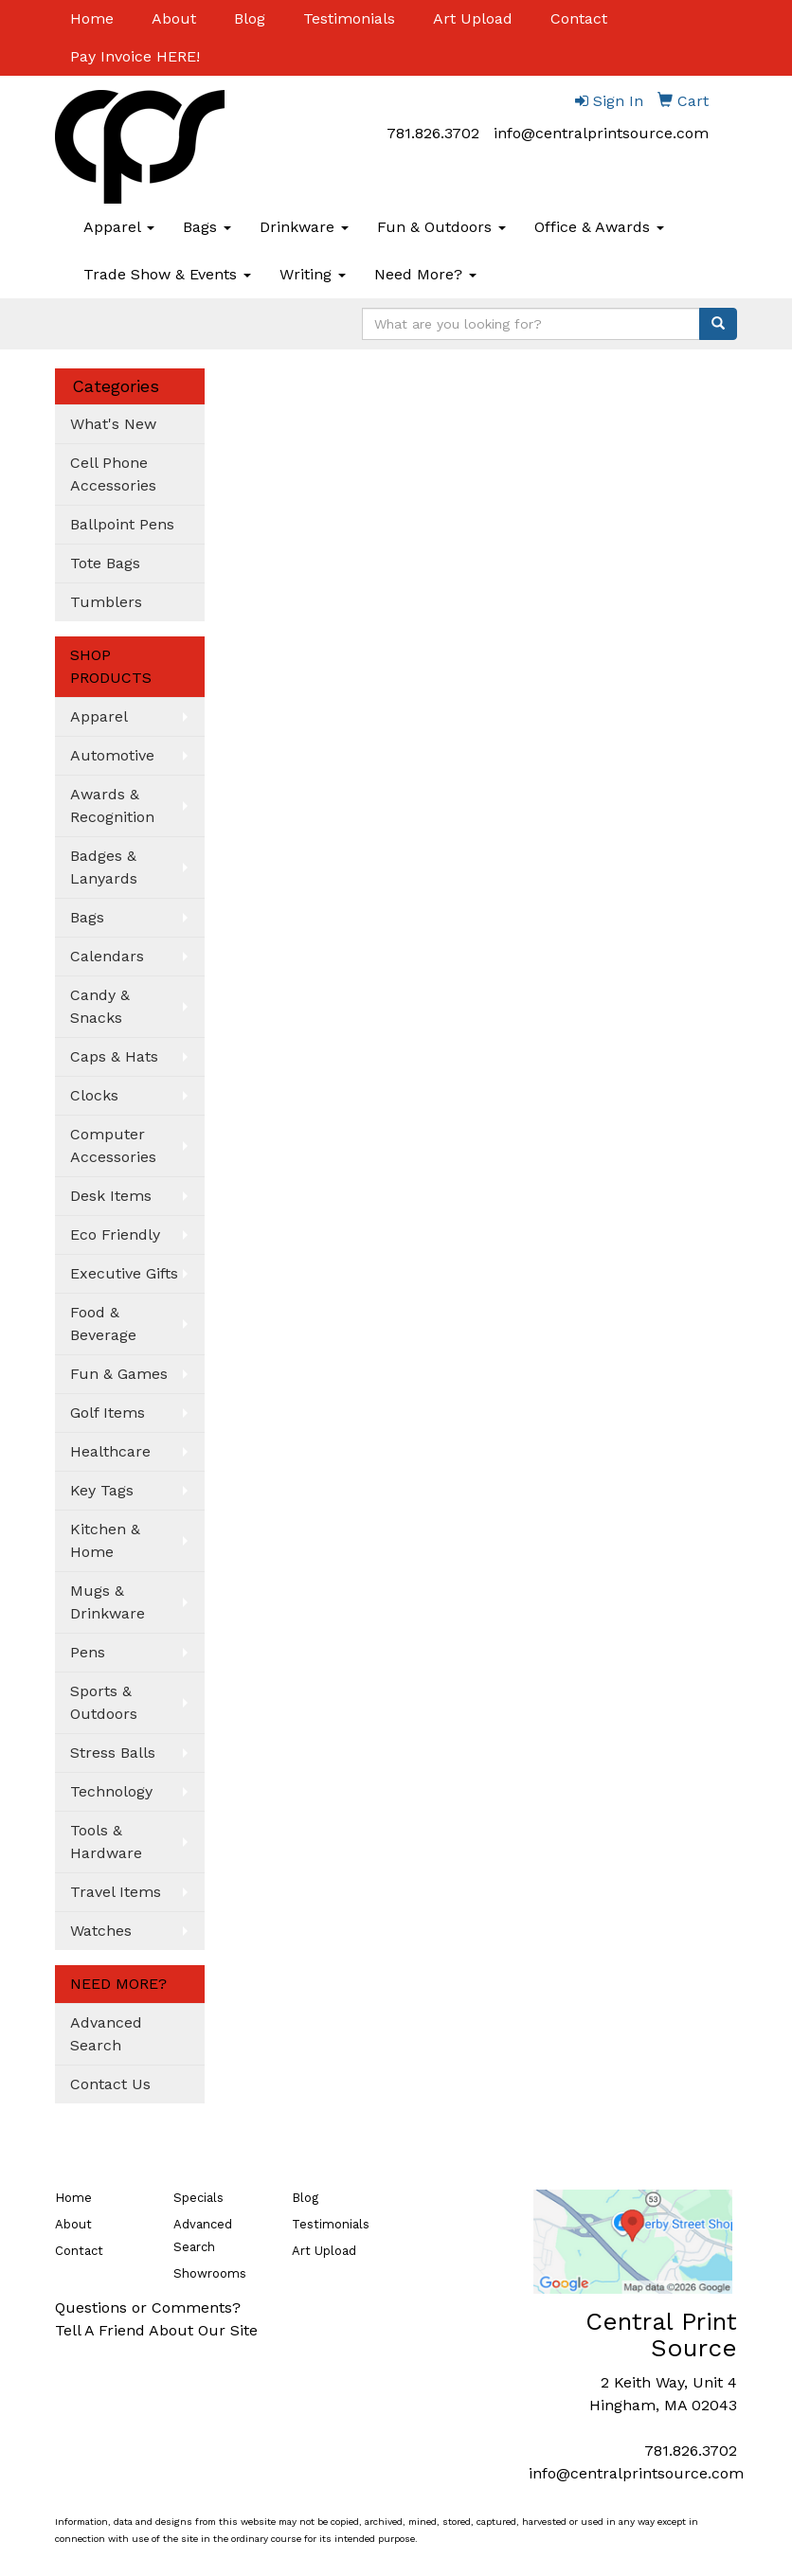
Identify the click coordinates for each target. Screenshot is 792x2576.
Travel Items (115, 1892)
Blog (249, 18)
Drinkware (304, 227)
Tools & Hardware (106, 1841)
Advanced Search (106, 2033)
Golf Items (107, 1413)
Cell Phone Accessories (113, 474)
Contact (578, 18)
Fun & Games (119, 1374)
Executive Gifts (124, 1273)
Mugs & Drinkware (107, 1602)
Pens (87, 1652)
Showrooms (209, 2273)
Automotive (112, 755)
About (174, 18)
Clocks (94, 1095)
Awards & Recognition (112, 805)
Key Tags (102, 1490)
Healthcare (110, 1451)
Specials (198, 2198)
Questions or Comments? (148, 2308)
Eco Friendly (115, 1234)
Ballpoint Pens (122, 524)
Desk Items (111, 1196)
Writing (312, 274)
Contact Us (110, 2084)
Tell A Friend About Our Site (156, 2330)
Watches (101, 1931)
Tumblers (106, 602)
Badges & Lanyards (103, 867)
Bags (207, 227)
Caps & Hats (114, 1056)
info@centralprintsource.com (601, 133)
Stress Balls (112, 1753)
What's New (113, 424)
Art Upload (473, 18)
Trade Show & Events (167, 274)
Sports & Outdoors (103, 1702)
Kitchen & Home (105, 1540)
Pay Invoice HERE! (135, 56)
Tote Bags (105, 563)
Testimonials (349, 18)
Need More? (425, 274)
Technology (111, 1791)
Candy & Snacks (100, 1006)
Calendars (107, 956)
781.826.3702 (433, 133)
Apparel (118, 227)
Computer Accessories (113, 1145)
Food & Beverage (103, 1323)
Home (92, 18)
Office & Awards (599, 227)
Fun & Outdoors (441, 227)
